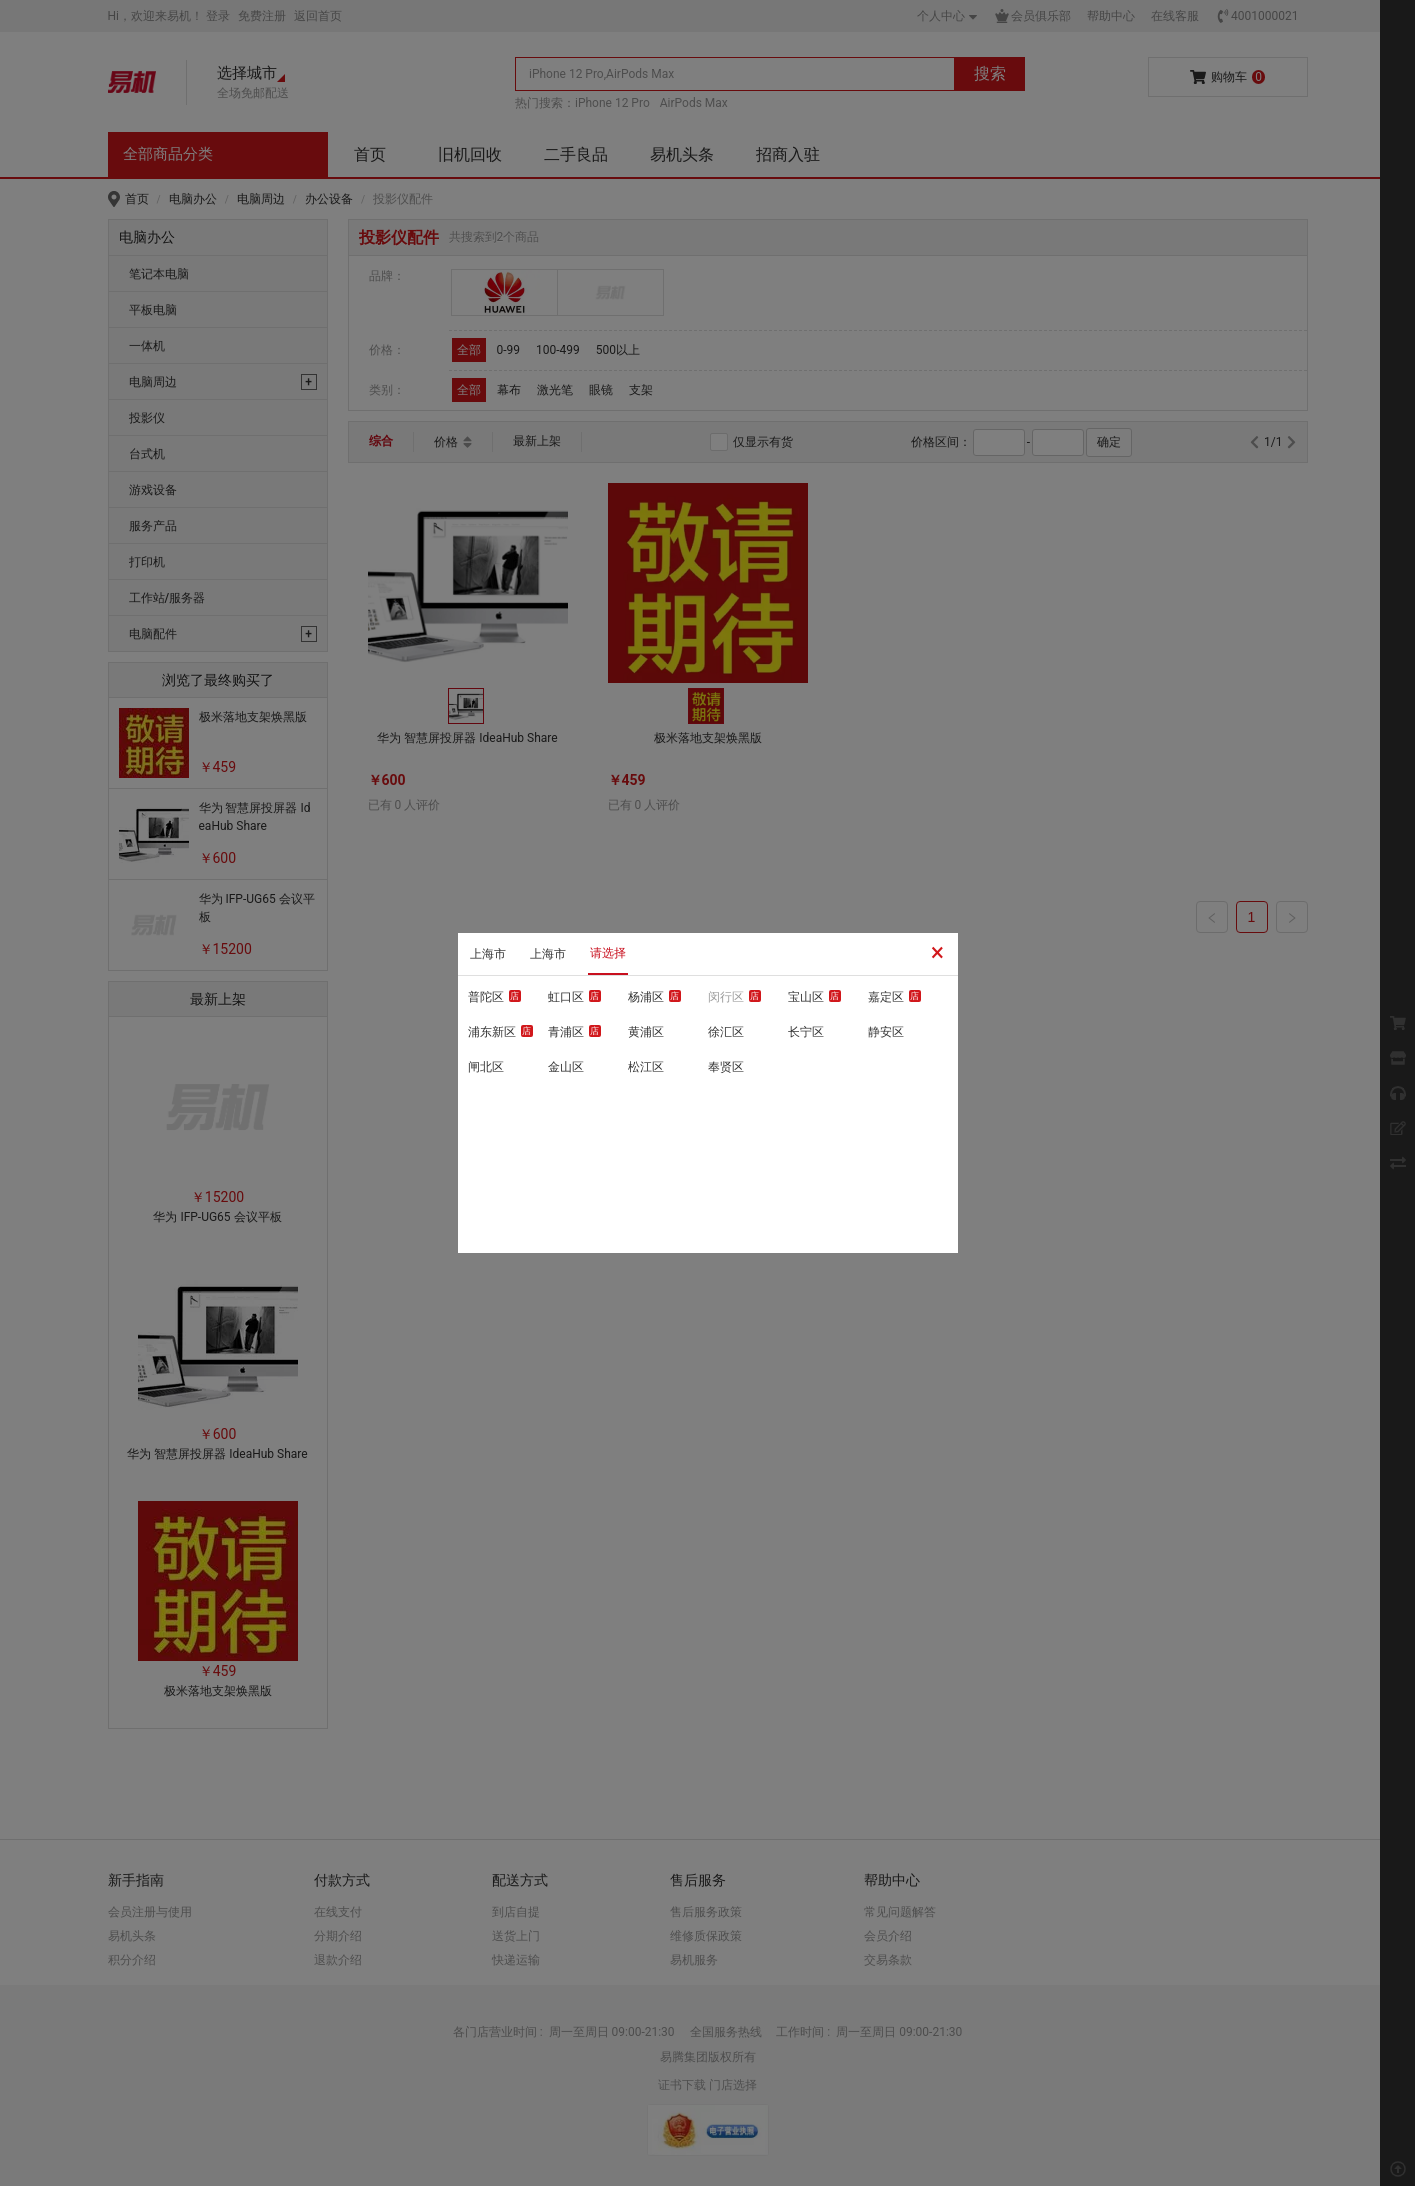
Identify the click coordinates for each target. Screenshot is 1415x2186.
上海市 (488, 954)
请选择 (608, 953)
